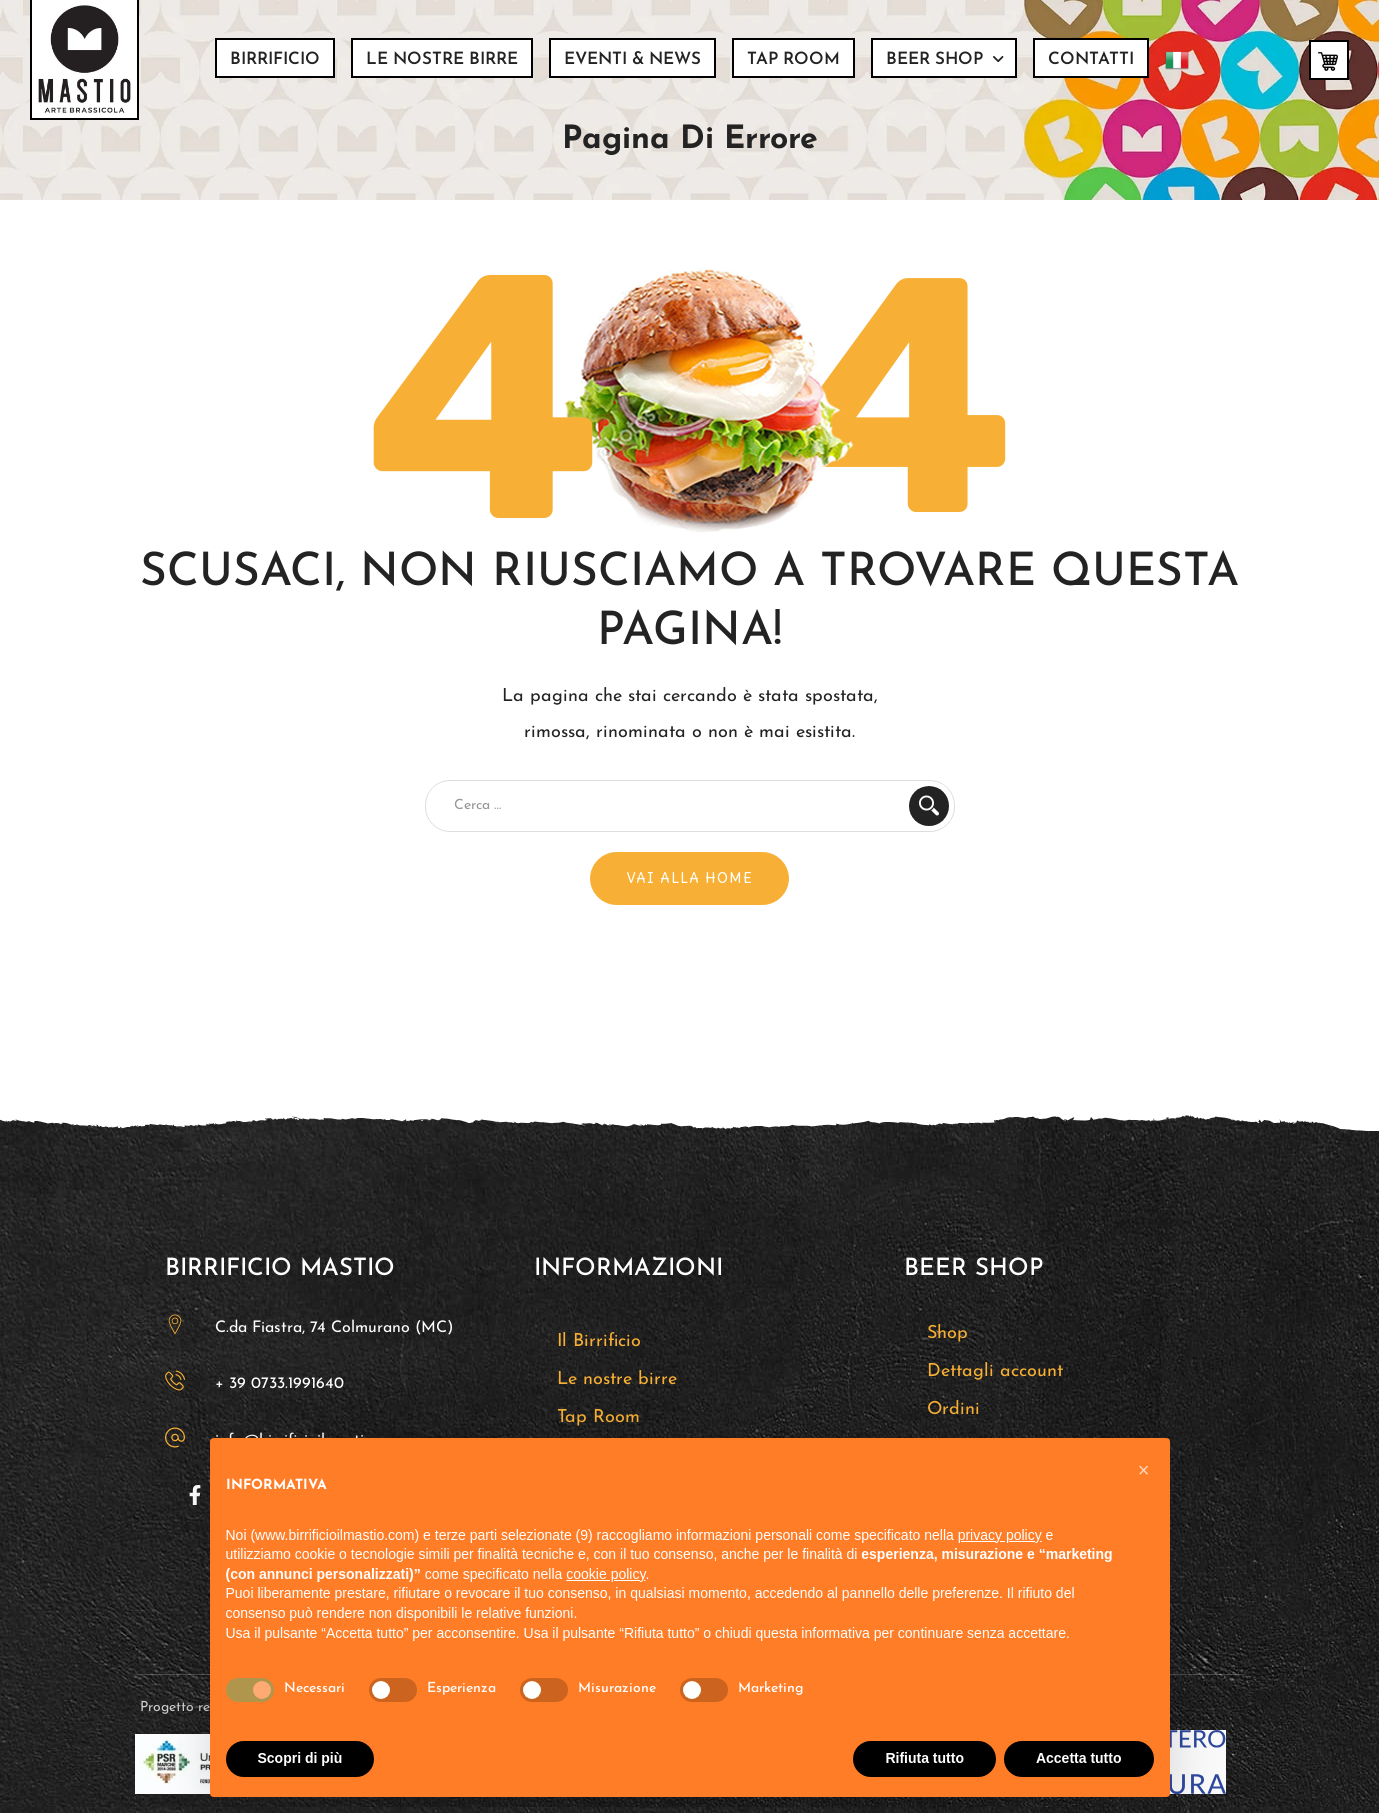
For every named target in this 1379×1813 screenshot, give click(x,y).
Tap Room (598, 1417)
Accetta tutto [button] (1079, 1758)
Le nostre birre (617, 1379)
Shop (947, 1333)
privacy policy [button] (1000, 1535)
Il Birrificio (599, 1341)
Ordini (953, 1409)
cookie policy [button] (605, 1574)
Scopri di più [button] (300, 1758)
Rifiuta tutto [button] (924, 1758)
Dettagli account (995, 1371)
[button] (1144, 1470)
